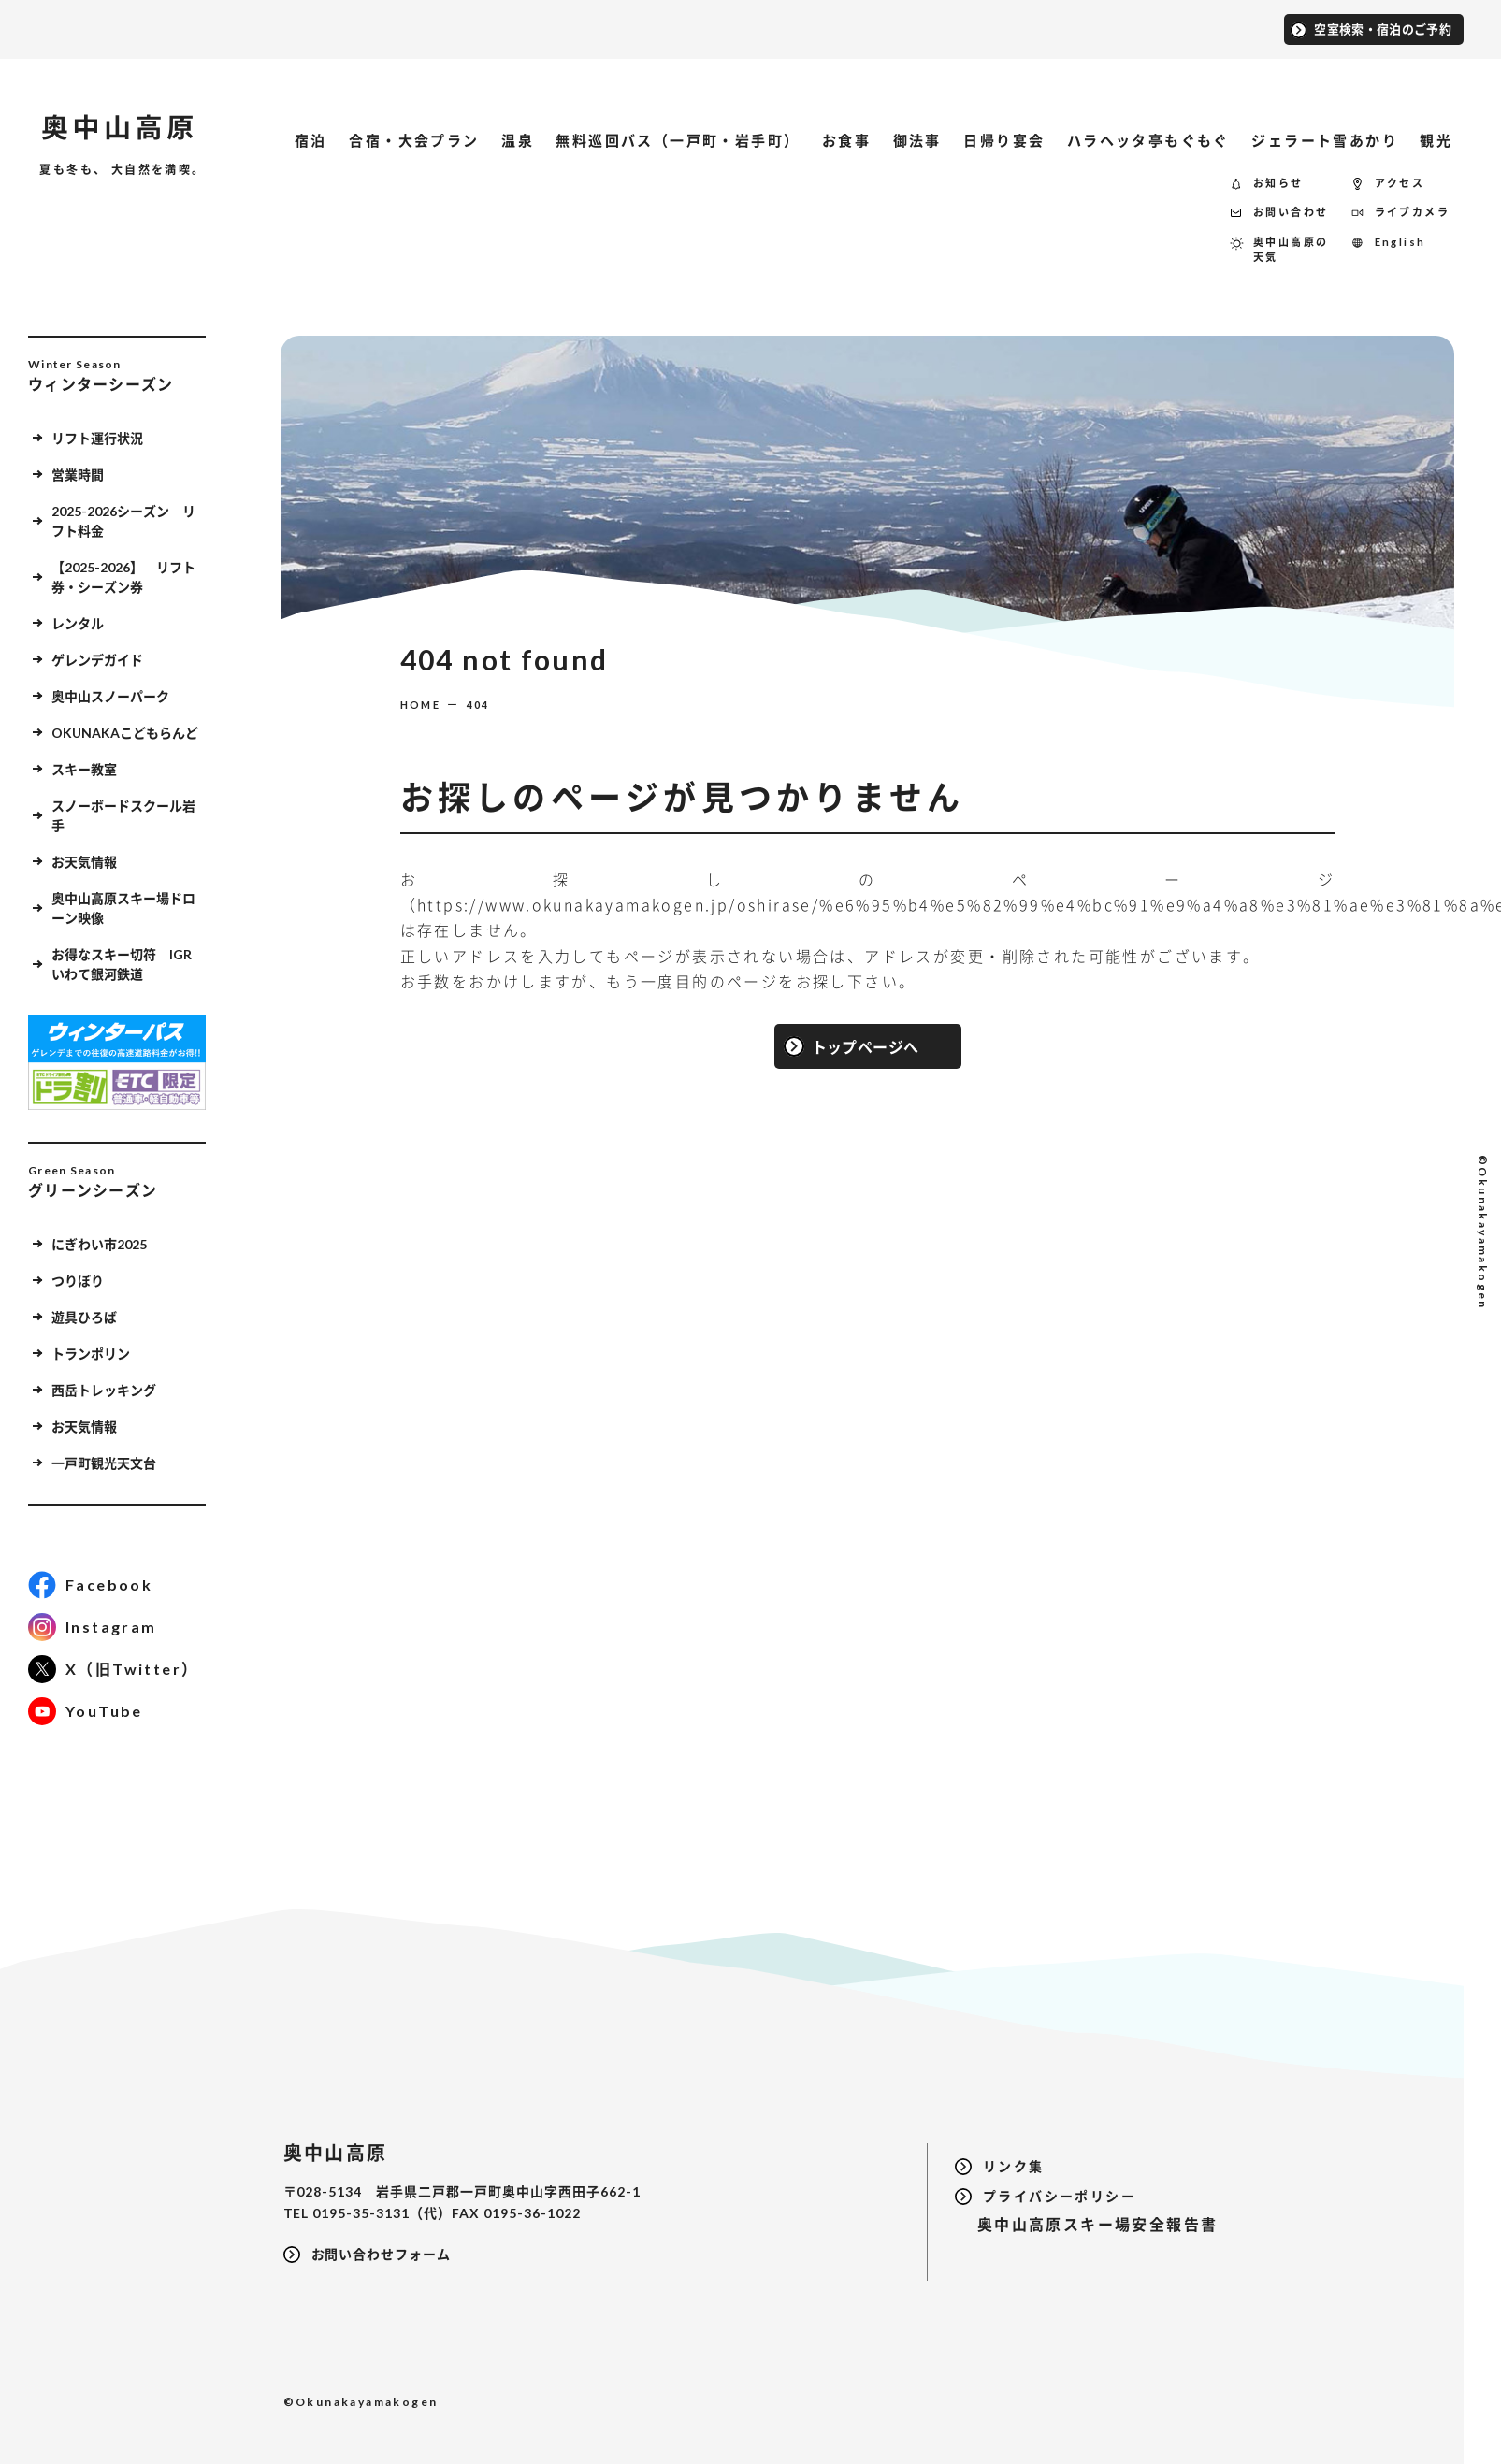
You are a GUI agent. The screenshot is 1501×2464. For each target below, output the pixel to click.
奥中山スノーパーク (110, 696)
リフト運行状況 (97, 438)
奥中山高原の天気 (1290, 250)
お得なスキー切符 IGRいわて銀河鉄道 (121, 964)
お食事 (846, 140)
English (1400, 242)
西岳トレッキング (103, 1390)
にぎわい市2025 (128, 1244)
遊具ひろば (84, 1317)
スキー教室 (84, 769)
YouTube (104, 1711)
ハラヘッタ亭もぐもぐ (1148, 140)
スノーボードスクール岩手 (123, 815)
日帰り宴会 (1004, 140)
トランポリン (90, 1354)
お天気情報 (84, 862)
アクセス (1400, 183)
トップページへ (865, 1046)
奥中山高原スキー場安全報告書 (1086, 2224)
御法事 (917, 140)
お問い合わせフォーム (381, 2254)
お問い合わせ (1290, 212)
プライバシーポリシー (1059, 2196)
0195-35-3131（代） (382, 2213)
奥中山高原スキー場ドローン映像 (123, 908)
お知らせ (1278, 183)
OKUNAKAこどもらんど (124, 733)
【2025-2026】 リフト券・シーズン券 (123, 577)
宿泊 (311, 140)
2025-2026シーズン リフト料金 (123, 521)
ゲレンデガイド (97, 660)
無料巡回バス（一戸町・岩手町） (678, 140)
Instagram (111, 1626)
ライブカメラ (1412, 212)
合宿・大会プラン (414, 140)
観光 (1436, 140)
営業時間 (77, 475)
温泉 (517, 140)
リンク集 (1014, 2166)
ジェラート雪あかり (1324, 140)
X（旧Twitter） (131, 1669)
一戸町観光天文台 (103, 1463)
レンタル (77, 623)
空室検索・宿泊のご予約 (1382, 28)
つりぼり (77, 1281)
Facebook (108, 1584)
